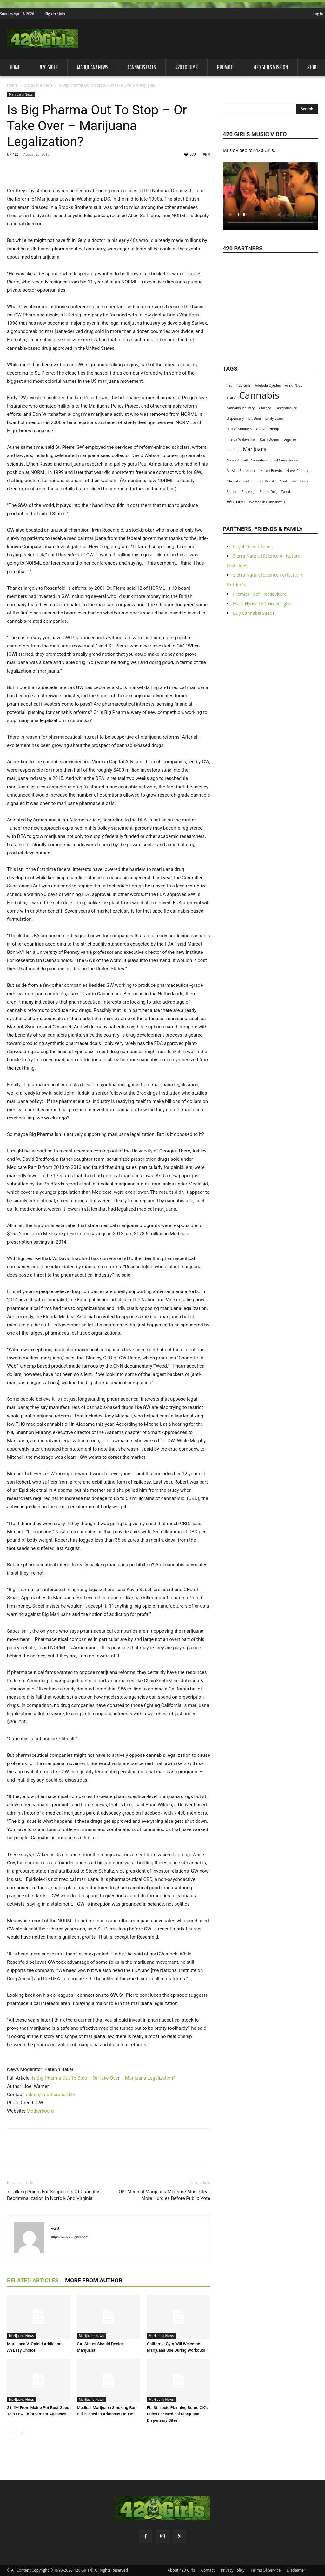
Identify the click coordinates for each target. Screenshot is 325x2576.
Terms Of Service (266, 2570)
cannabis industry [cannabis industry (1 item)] (241, 408)
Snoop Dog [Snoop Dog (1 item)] (268, 491)
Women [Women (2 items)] (236, 501)
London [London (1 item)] (233, 450)
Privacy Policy (233, 2570)
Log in (318, 13)
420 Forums (186, 67)
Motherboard (40, 2111)
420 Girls (49, 67)
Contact (208, 2570)
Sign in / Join (55, 13)
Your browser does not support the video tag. (270, 192)
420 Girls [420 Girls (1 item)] (244, 385)
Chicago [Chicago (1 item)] (265, 408)
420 (15, 154)
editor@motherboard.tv (50, 2094)
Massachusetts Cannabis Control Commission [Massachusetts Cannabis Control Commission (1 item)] (262, 460)
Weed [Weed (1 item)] (285, 491)
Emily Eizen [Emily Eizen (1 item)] (274, 418)
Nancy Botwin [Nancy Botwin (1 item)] (271, 470)
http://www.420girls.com (69, 2237)
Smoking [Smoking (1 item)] (248, 491)
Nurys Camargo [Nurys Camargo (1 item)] (298, 470)
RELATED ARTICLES (32, 2280)
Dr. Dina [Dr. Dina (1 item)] (254, 418)
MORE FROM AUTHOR (93, 2280)
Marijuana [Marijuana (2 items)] (255, 449)
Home (15, 67)
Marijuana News (92, 67)
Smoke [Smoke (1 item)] (232, 491)
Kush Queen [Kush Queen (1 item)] (269, 439)
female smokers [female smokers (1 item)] (239, 429)
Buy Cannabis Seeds (254, 613)
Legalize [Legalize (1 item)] (289, 439)
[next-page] (21, 2433)
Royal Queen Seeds (253, 546)
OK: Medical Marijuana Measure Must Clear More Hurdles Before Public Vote (164, 2195)
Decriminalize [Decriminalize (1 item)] (286, 408)
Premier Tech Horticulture (260, 594)
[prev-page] (11, 2433)
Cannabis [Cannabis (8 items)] (259, 395)
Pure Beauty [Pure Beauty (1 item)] (266, 481)
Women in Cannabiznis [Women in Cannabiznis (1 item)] (267, 502)
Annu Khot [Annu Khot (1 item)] (293, 385)
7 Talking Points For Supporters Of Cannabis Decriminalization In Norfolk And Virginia (53, 2195)
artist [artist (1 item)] (231, 397)
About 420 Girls (181, 2570)
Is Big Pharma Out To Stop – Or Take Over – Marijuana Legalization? (103, 2078)
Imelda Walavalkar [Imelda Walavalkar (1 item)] (241, 439)
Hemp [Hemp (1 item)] (274, 429)
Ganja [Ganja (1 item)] (260, 429)
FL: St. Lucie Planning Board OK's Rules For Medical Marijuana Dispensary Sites (177, 2414)
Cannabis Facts (142, 67)
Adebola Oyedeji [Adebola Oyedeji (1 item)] (268, 385)
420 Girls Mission (271, 67)
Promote (226, 67)
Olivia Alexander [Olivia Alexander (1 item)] (239, 481)
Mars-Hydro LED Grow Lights (262, 604)
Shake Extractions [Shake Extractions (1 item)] (294, 481)
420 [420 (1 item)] (229, 385)
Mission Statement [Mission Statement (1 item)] (241, 470)
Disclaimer (296, 2570)
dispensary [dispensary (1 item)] (235, 418)
